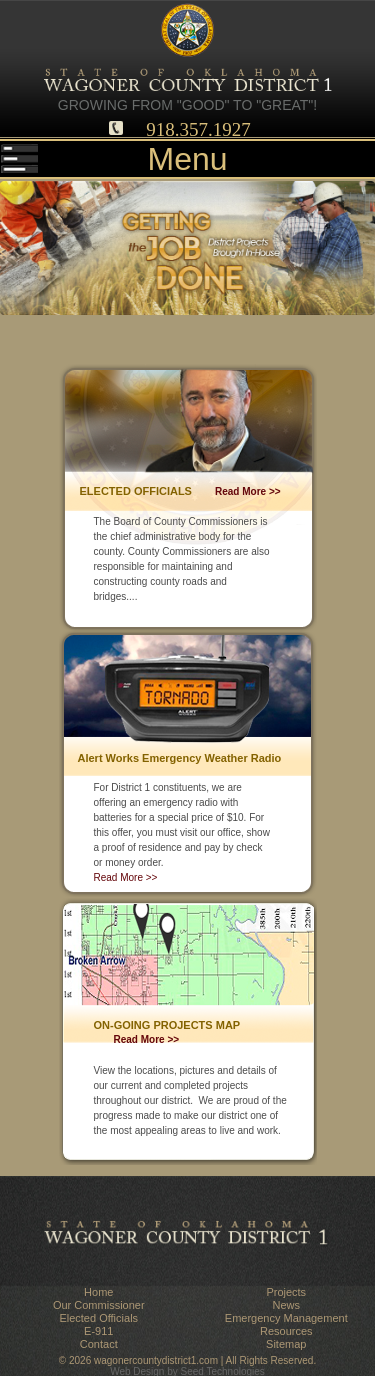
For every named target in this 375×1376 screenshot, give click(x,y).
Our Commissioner (99, 1305)
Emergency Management (286, 1318)
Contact (99, 1344)
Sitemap (286, 1344)
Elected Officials (98, 1318)
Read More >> (248, 491)
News (286, 1305)
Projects (286, 1292)
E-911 (98, 1331)
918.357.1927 (198, 129)
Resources (286, 1331)
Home (98, 1292)
